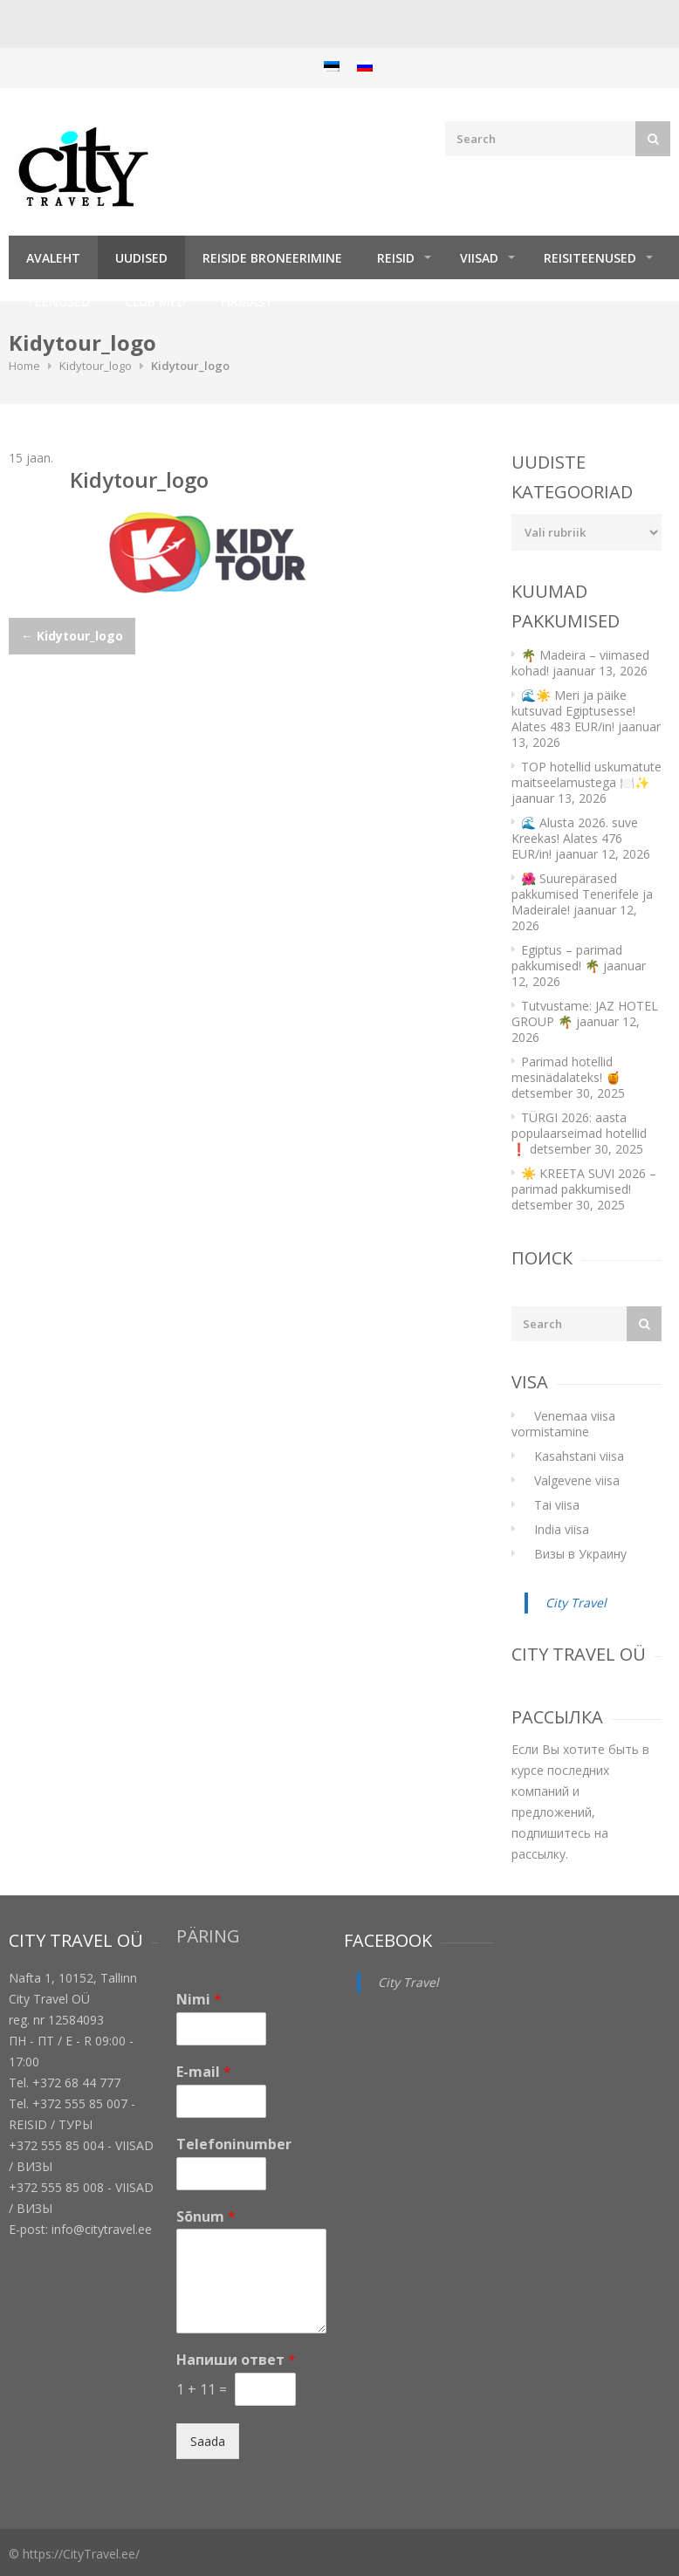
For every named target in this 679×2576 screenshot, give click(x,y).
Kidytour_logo (95, 365)
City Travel (576, 1602)
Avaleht (53, 258)
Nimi (199, 1999)
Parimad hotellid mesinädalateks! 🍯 (566, 1069)
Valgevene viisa (577, 1480)
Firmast (247, 301)
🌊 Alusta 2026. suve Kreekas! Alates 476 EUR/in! (574, 838)
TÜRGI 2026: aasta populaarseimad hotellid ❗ (579, 1133)
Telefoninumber (233, 2144)
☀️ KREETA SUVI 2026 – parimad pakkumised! (583, 1181)
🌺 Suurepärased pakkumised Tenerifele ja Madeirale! (582, 894)
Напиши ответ (236, 2360)
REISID (396, 258)
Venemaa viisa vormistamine (563, 1424)
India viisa (561, 1529)
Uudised (141, 258)
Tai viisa (557, 1505)
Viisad (479, 258)
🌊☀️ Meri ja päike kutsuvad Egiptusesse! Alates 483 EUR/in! (573, 711)
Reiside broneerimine (272, 258)
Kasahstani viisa (579, 1456)
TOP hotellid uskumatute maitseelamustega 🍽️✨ (586, 774)
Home (24, 365)
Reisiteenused (590, 258)
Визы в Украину (580, 1553)
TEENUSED (58, 301)
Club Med (155, 301)
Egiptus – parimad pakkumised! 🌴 (566, 958)
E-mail (203, 2072)
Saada (207, 2441)
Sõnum (206, 2217)
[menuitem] (331, 66)
